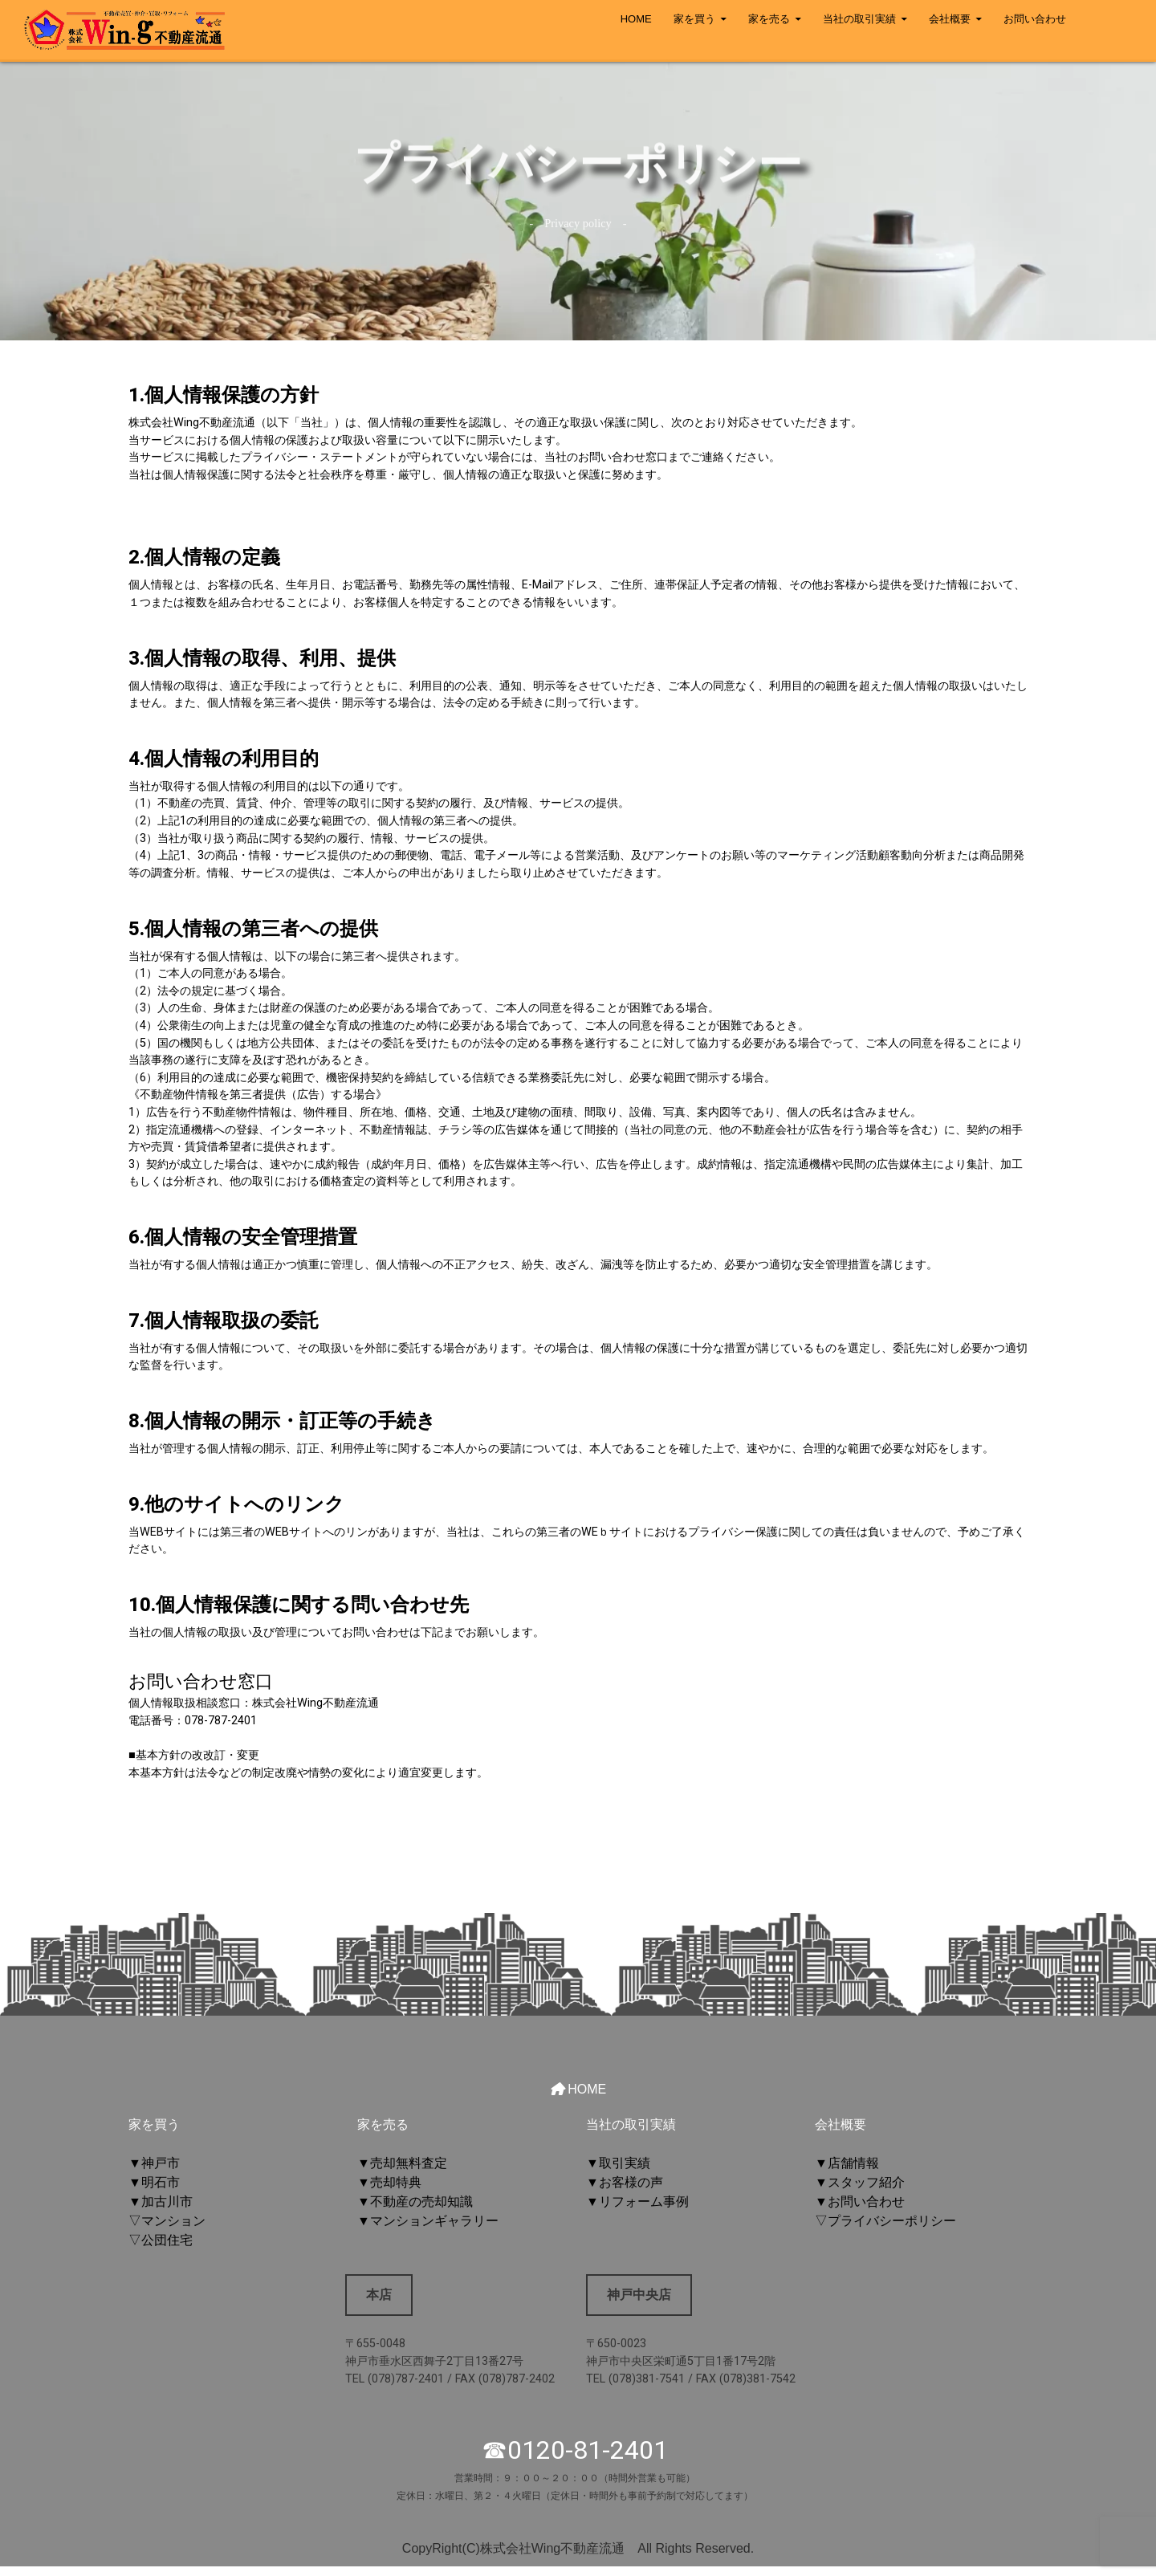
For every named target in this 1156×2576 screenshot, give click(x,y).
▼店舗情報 (847, 2163)
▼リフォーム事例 (637, 2201)
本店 (379, 2294)
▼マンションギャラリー (428, 2221)
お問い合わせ (1034, 19)
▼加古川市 (160, 2201)
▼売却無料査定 (402, 2163)
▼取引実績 (618, 2163)
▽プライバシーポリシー (885, 2221)
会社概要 (950, 19)
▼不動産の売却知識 (415, 2201)
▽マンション (167, 2221)
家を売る (769, 19)
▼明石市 (154, 2182)
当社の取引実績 (859, 19)
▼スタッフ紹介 (860, 2182)
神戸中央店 (639, 2294)
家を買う (694, 19)
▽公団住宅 (160, 2240)
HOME (636, 19)
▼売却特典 (389, 2182)
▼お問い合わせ (860, 2201)
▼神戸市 (154, 2163)
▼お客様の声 (624, 2182)
